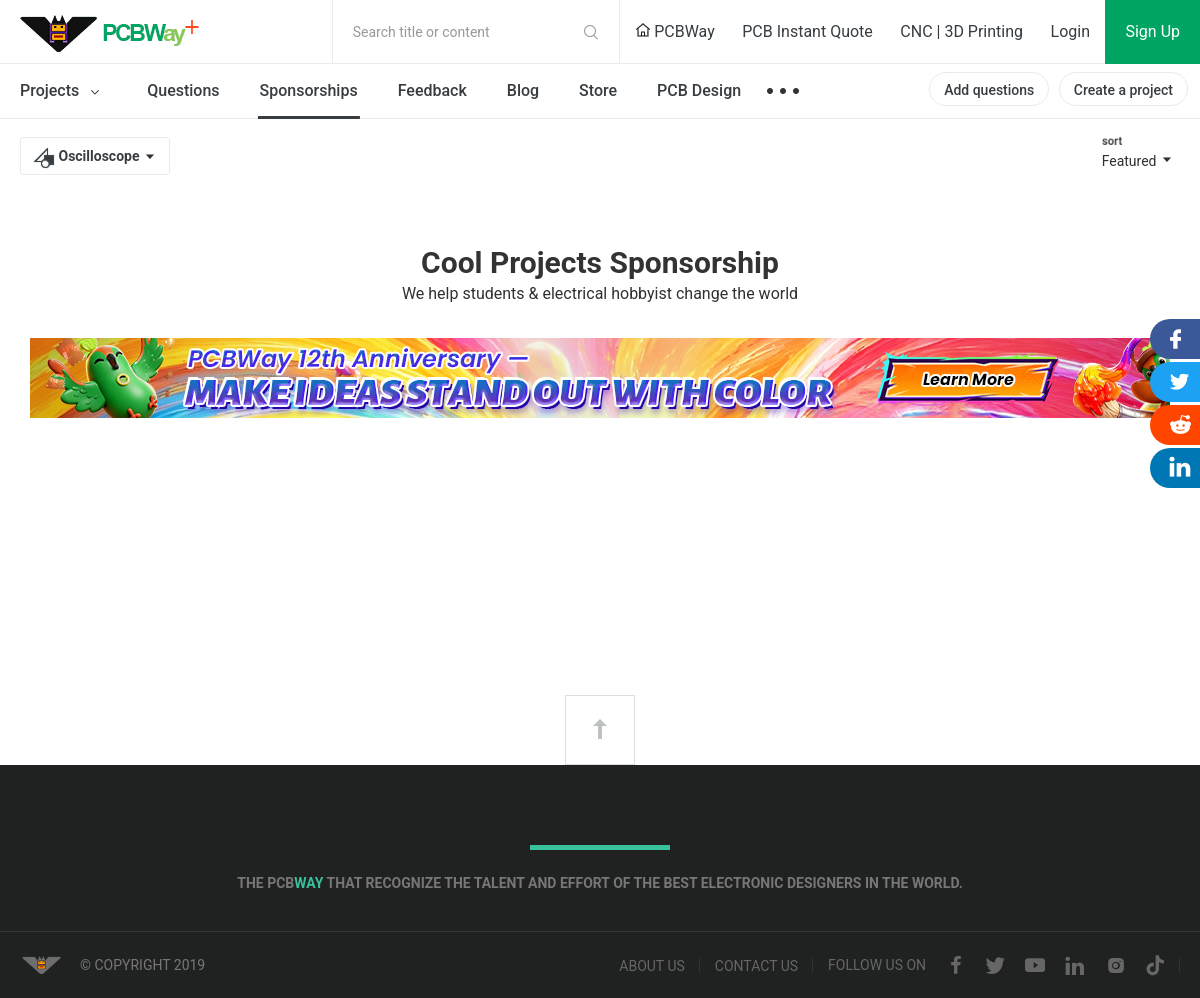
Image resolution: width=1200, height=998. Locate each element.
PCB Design (699, 90)
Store (598, 90)
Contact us (756, 966)
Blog (523, 90)
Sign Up (1152, 31)
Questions (183, 90)
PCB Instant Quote (807, 31)
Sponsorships (309, 90)
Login (1070, 31)
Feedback (432, 90)
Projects (63, 92)
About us (652, 966)
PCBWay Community (115, 32)
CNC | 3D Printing (961, 31)
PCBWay (675, 31)
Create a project (1123, 90)
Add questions (989, 90)
